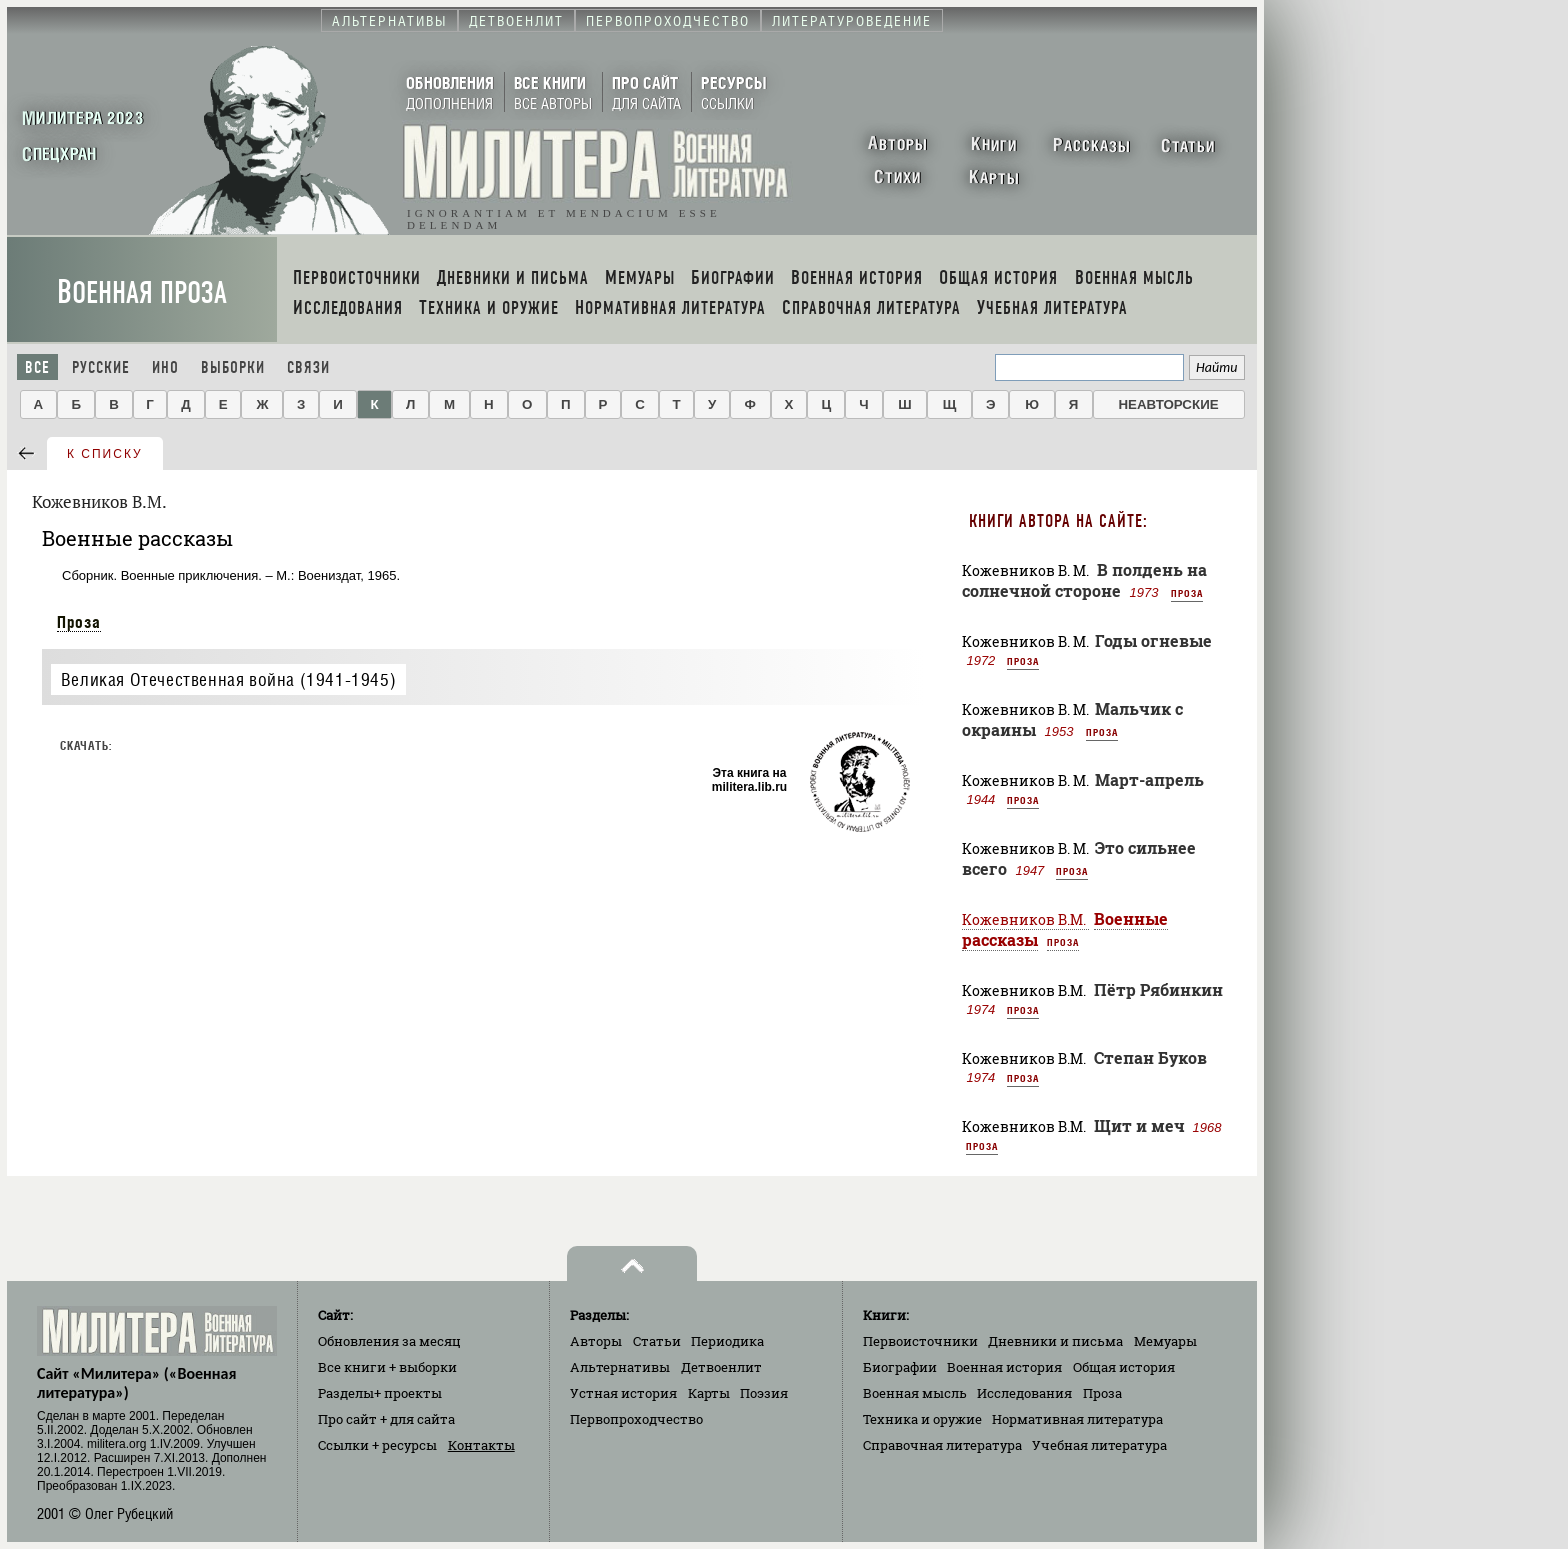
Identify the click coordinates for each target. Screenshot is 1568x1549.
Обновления (389, 1341)
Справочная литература (942, 1445)
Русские (101, 367)
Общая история (1124, 1367)
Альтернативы (620, 1367)
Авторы (596, 1341)
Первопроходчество (636, 1419)
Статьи (657, 1341)
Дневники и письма (1055, 1341)
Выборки (233, 367)
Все (37, 367)
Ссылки (377, 1445)
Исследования (1024, 1393)
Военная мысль (915, 1393)
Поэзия (764, 1393)
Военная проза (142, 292)
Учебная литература (1099, 1445)
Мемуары (1165, 1341)
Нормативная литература (1077, 1419)
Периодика (727, 1341)
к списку (105, 454)
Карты (709, 1393)
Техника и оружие (922, 1419)
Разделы (380, 1393)
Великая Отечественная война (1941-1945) (228, 679)
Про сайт (386, 1419)
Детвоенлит (721, 1367)
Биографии (900, 1367)
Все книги (387, 1367)
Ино (165, 367)
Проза (79, 622)
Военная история (1004, 1367)
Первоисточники (920, 1341)
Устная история (623, 1393)
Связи (308, 367)
